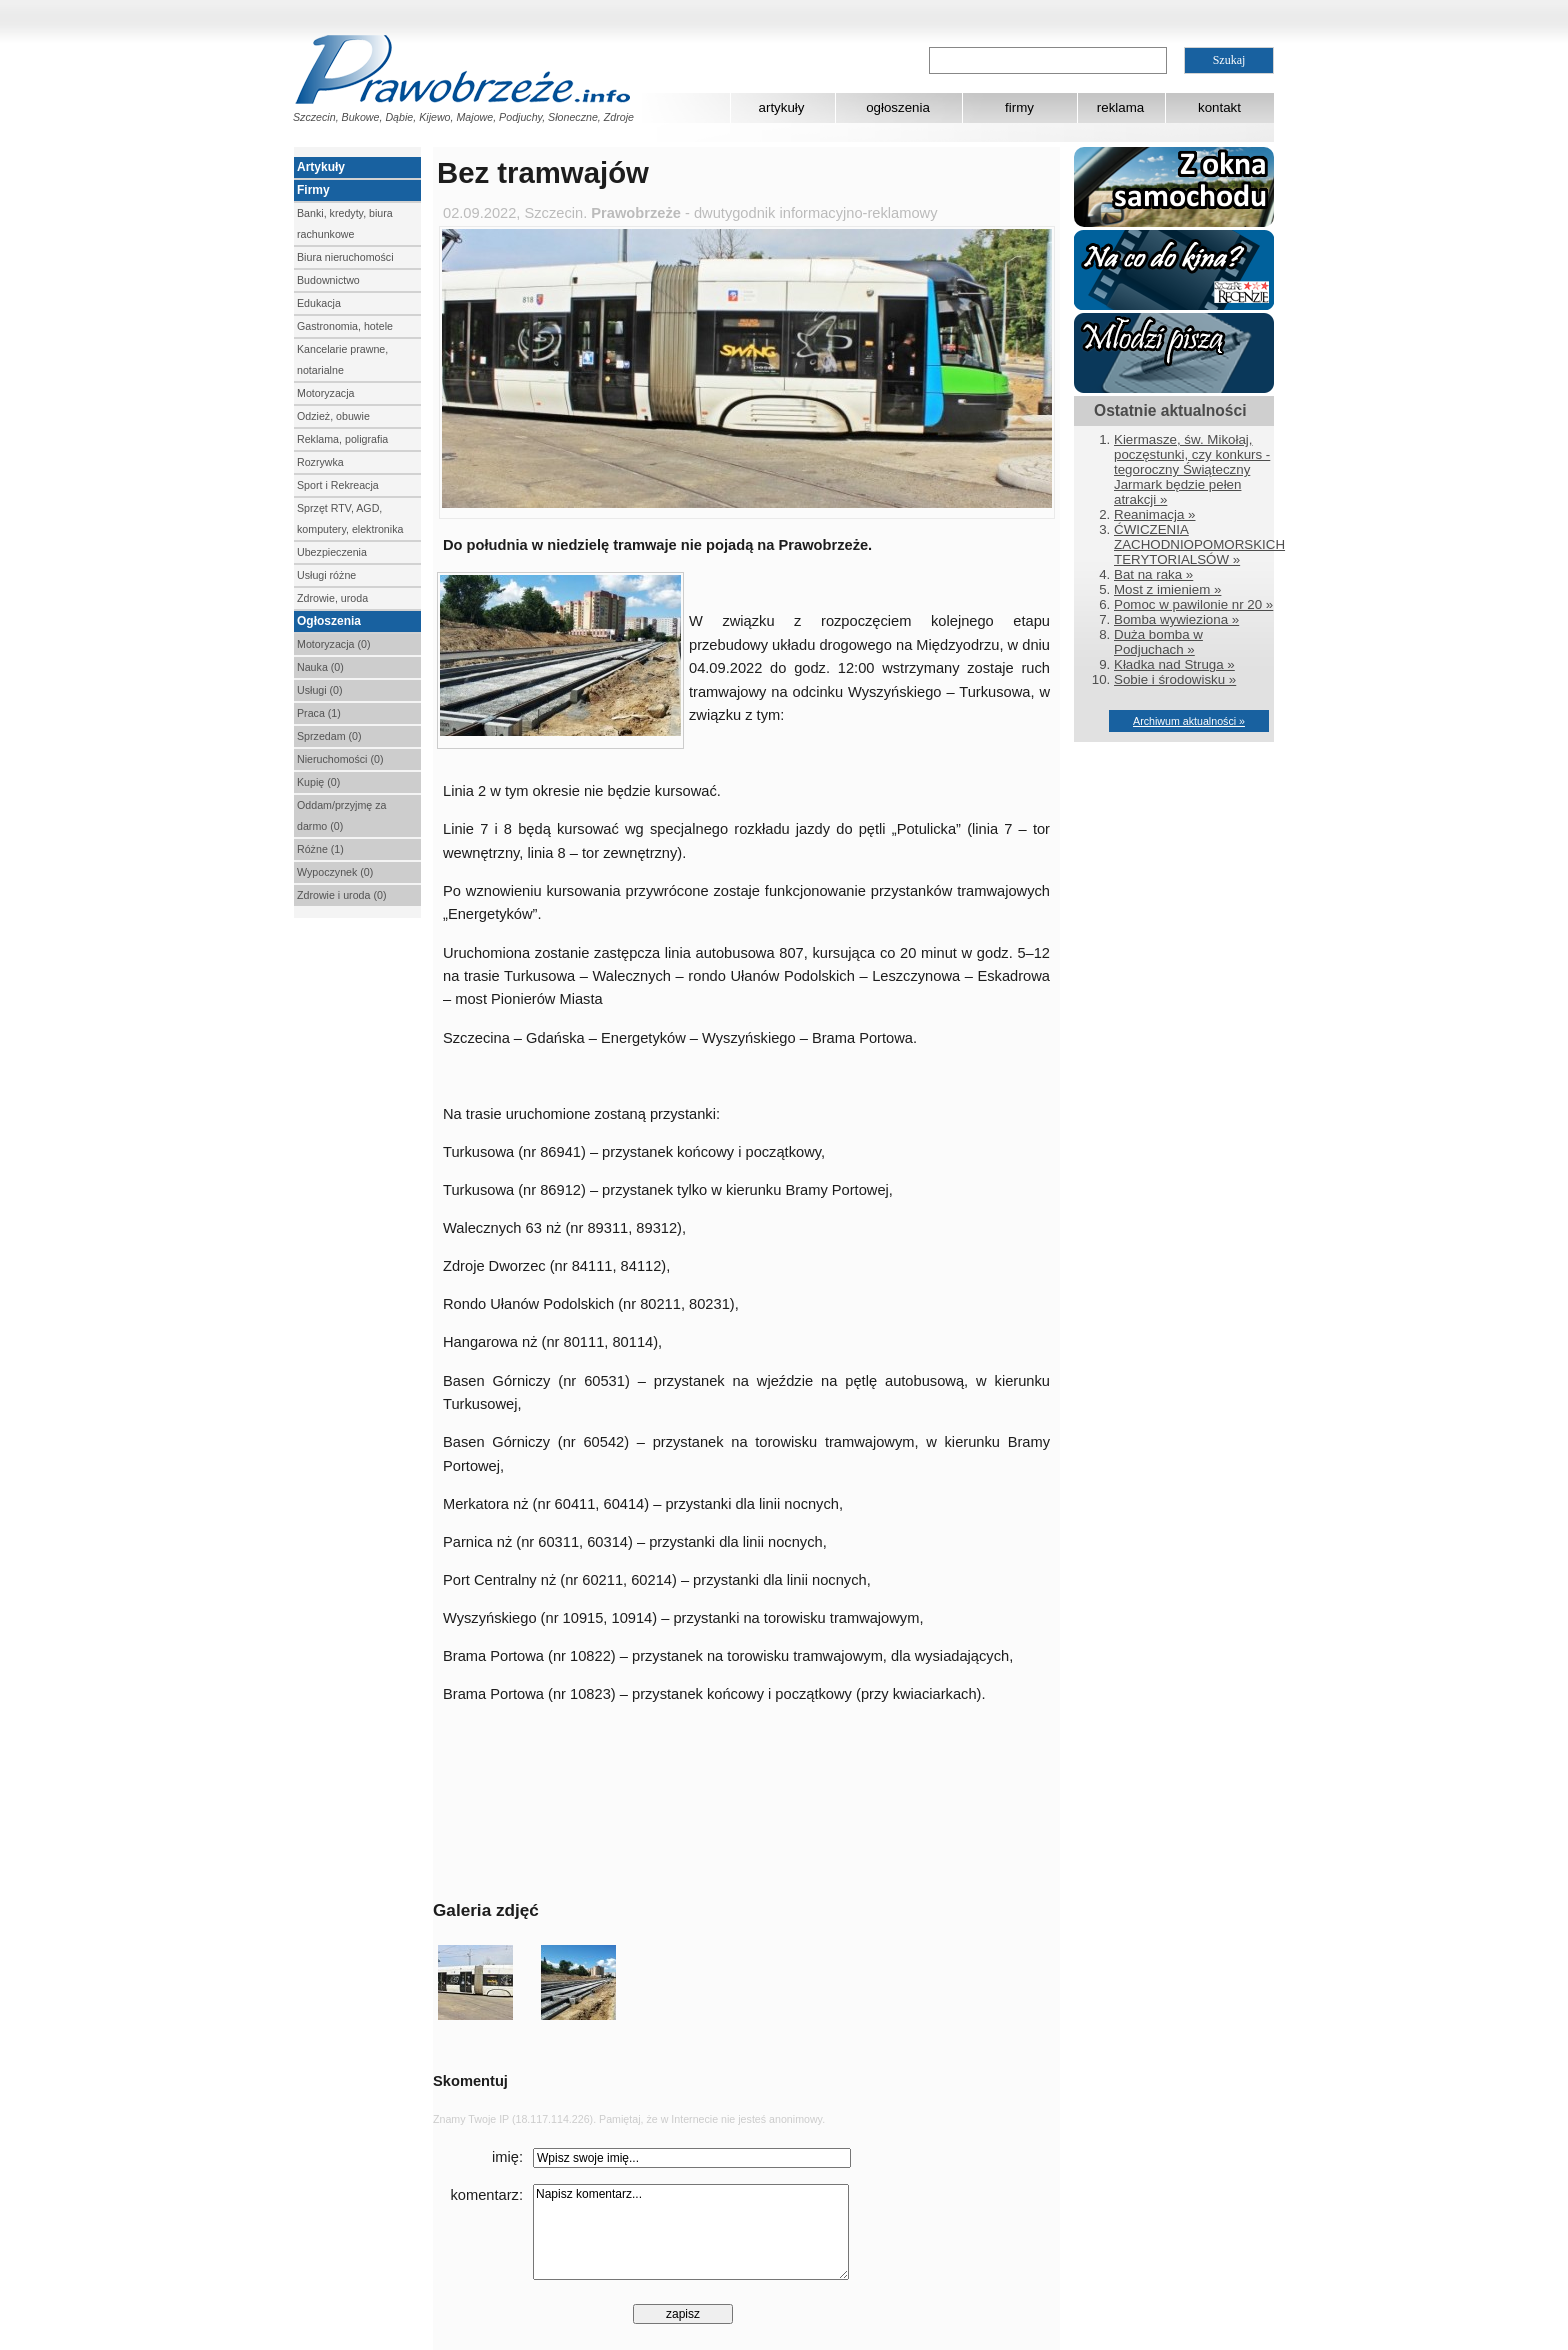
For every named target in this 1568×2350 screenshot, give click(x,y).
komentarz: (487, 2195)
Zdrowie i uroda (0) (341, 895)
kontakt (1219, 107)
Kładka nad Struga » (1174, 664)
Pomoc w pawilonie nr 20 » (1193, 604)
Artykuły (321, 167)
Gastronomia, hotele (345, 326)
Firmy (313, 190)
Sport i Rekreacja (338, 485)
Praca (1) (319, 713)
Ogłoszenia (329, 621)
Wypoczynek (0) (335, 872)
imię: (507, 2157)
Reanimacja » (1155, 514)
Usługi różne (326, 575)
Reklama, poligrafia (342, 439)
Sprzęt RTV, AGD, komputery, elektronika (350, 518)
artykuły (782, 107)
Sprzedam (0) (329, 736)
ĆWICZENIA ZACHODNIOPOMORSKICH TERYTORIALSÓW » (1199, 544)
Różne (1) (320, 849)
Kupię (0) (318, 782)
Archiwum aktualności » (1189, 721)
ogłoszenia (898, 107)
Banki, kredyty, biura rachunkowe (345, 223)
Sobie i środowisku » (1175, 679)
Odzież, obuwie (333, 416)
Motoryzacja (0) (333, 644)
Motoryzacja (325, 393)
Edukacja (319, 303)
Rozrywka (320, 462)
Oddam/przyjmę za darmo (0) (341, 815)
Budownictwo (328, 280)
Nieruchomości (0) (340, 759)
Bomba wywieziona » (1176, 619)
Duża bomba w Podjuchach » (1158, 642)
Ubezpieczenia (332, 552)
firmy (1019, 107)
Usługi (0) (320, 690)
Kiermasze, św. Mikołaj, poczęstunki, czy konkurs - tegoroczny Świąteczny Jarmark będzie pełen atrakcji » (1192, 469)
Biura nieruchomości (345, 257)
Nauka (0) (320, 667)
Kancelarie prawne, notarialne (342, 359)
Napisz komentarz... (691, 2232)
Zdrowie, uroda (332, 598)
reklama (1120, 107)
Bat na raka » (1153, 574)
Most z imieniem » (1167, 589)
